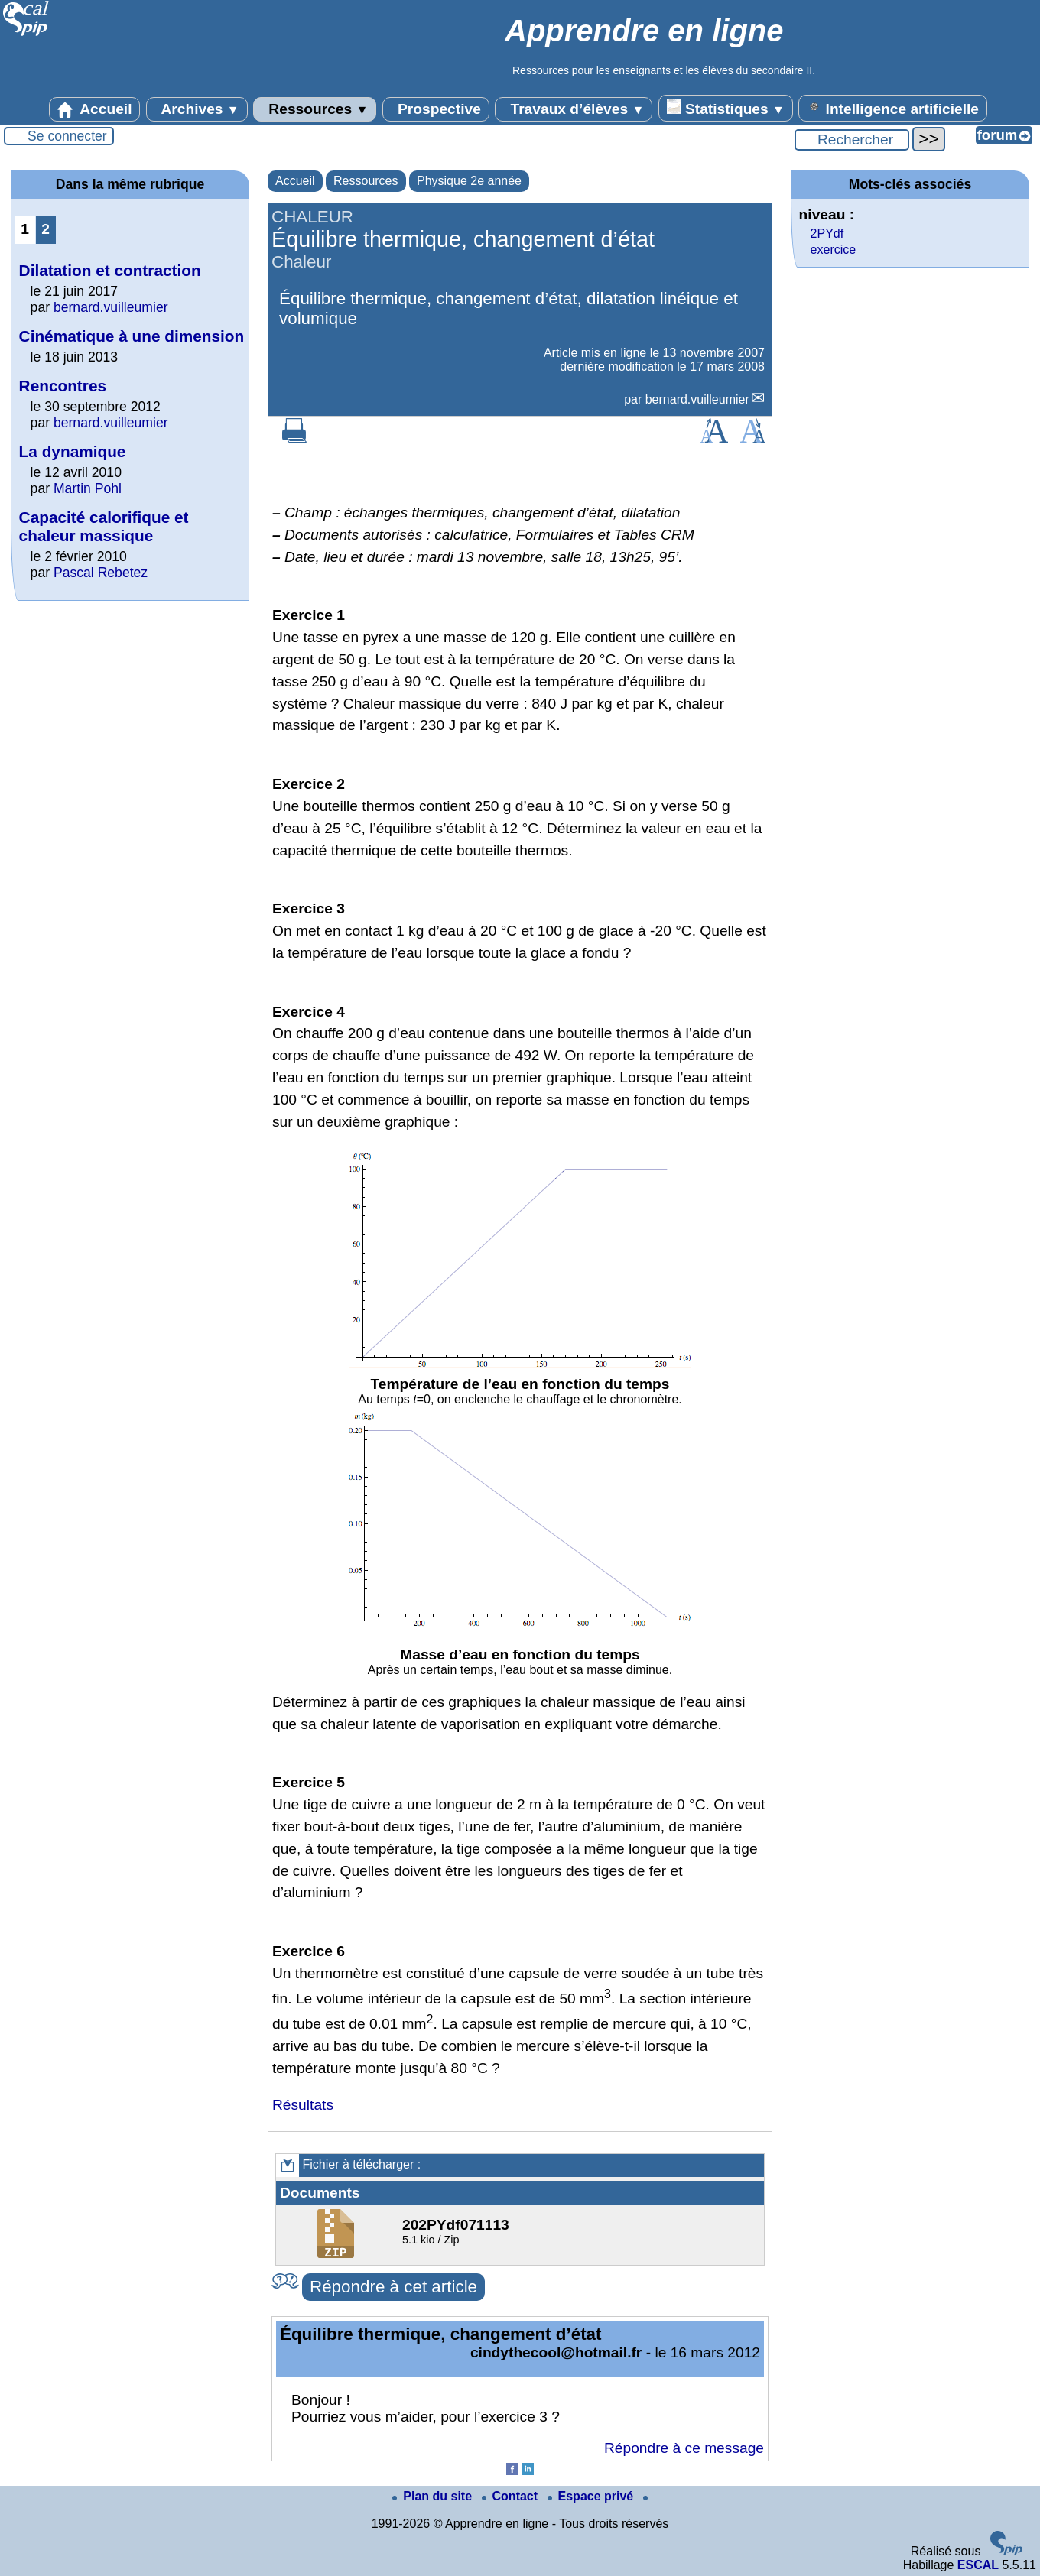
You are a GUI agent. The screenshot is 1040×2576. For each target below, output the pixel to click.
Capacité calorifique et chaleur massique (104, 526)
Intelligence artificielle (893, 108)
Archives (196, 109)
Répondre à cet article (393, 2286)
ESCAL (978, 2564)
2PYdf (827, 233)
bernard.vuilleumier (697, 399)
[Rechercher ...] (852, 140)
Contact (511, 2496)
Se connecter (67, 136)
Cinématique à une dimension (132, 336)
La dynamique (72, 451)
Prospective (436, 109)
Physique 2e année (469, 180)
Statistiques (726, 108)
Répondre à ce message (684, 2448)
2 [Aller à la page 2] (45, 229)
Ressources (315, 109)
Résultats (302, 2105)
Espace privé (592, 2496)
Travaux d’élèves (573, 109)
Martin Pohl (88, 488)
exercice (833, 249)
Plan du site (433, 2496)
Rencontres (62, 385)
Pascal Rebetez (101, 572)
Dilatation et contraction (110, 270)
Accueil (94, 109)
